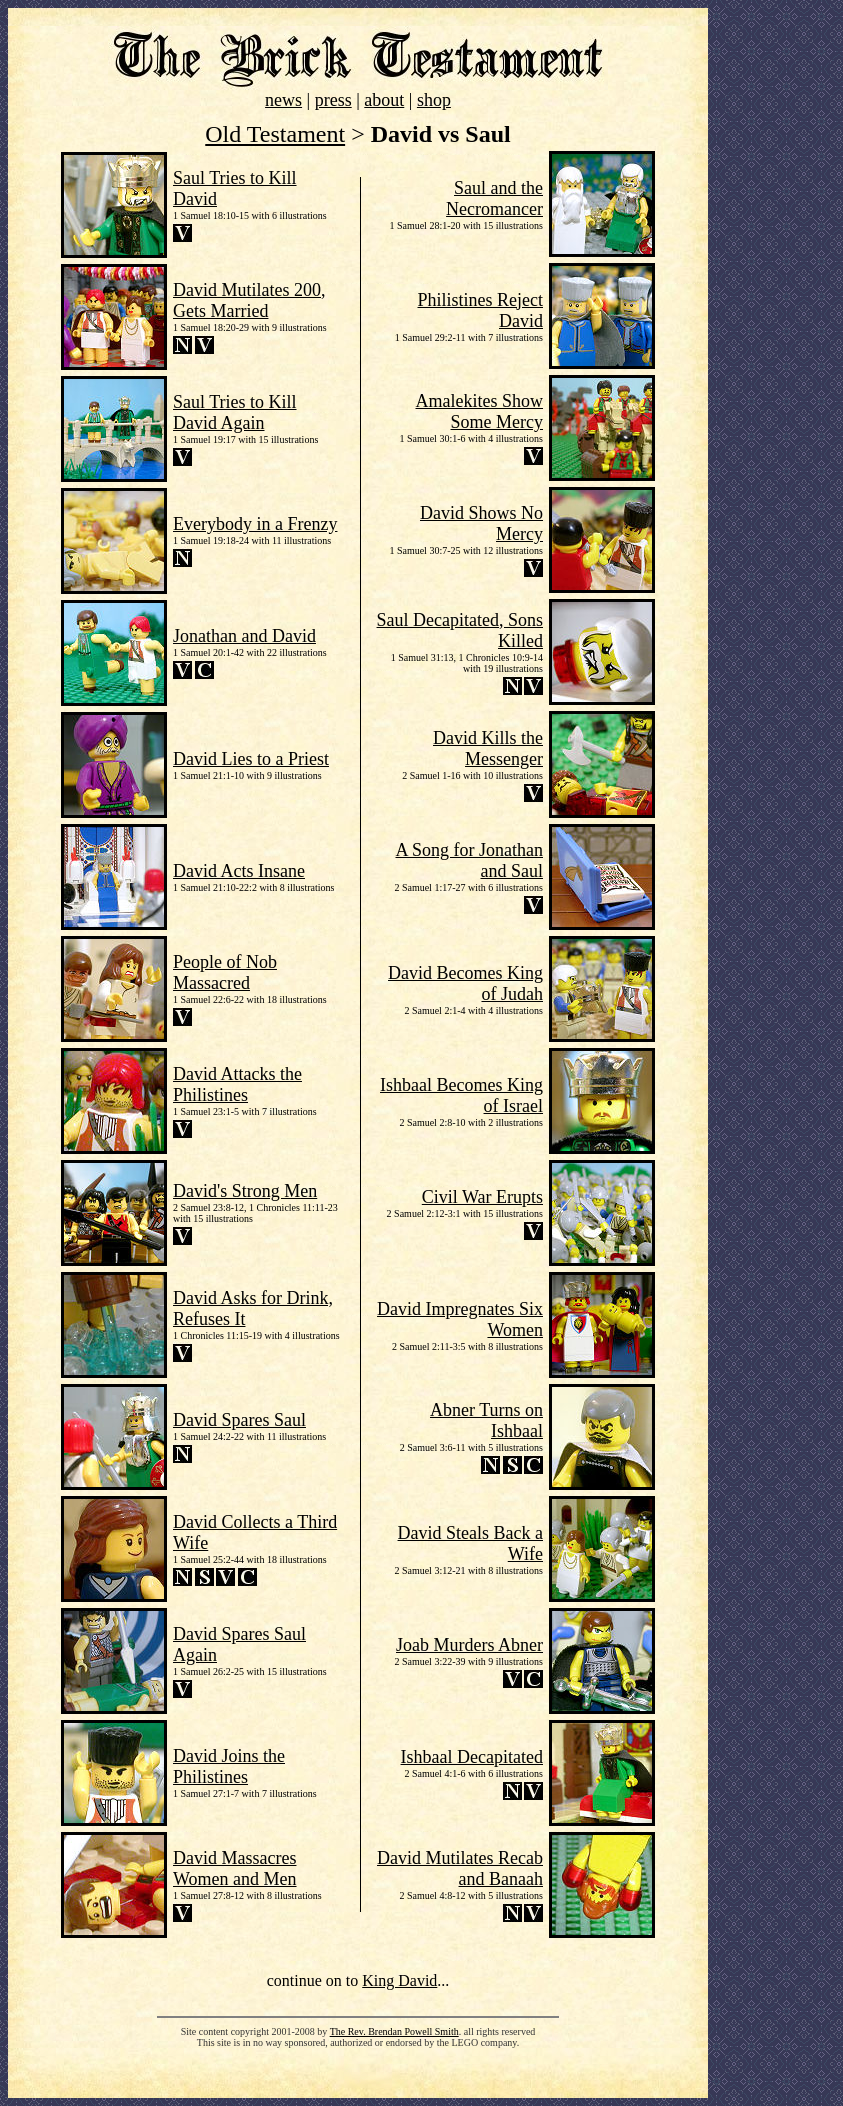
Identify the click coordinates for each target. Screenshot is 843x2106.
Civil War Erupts (482, 1197)
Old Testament (275, 134)
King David (399, 1980)
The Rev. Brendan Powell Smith (394, 2031)
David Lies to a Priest (251, 759)
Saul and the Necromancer (494, 198)
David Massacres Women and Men (235, 1868)
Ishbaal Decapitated (472, 1757)
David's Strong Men (245, 1191)
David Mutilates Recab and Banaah (460, 1868)
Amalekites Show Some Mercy (480, 411)
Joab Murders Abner (469, 1645)
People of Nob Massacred (225, 972)
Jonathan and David (244, 636)
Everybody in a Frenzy (255, 524)
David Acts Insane (239, 871)
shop (434, 100)
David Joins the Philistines (229, 1766)
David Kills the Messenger (488, 748)
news (283, 100)
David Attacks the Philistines (237, 1084)
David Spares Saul (239, 1420)
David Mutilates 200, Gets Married (249, 300)
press (333, 100)
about (384, 100)
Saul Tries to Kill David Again (235, 412)
